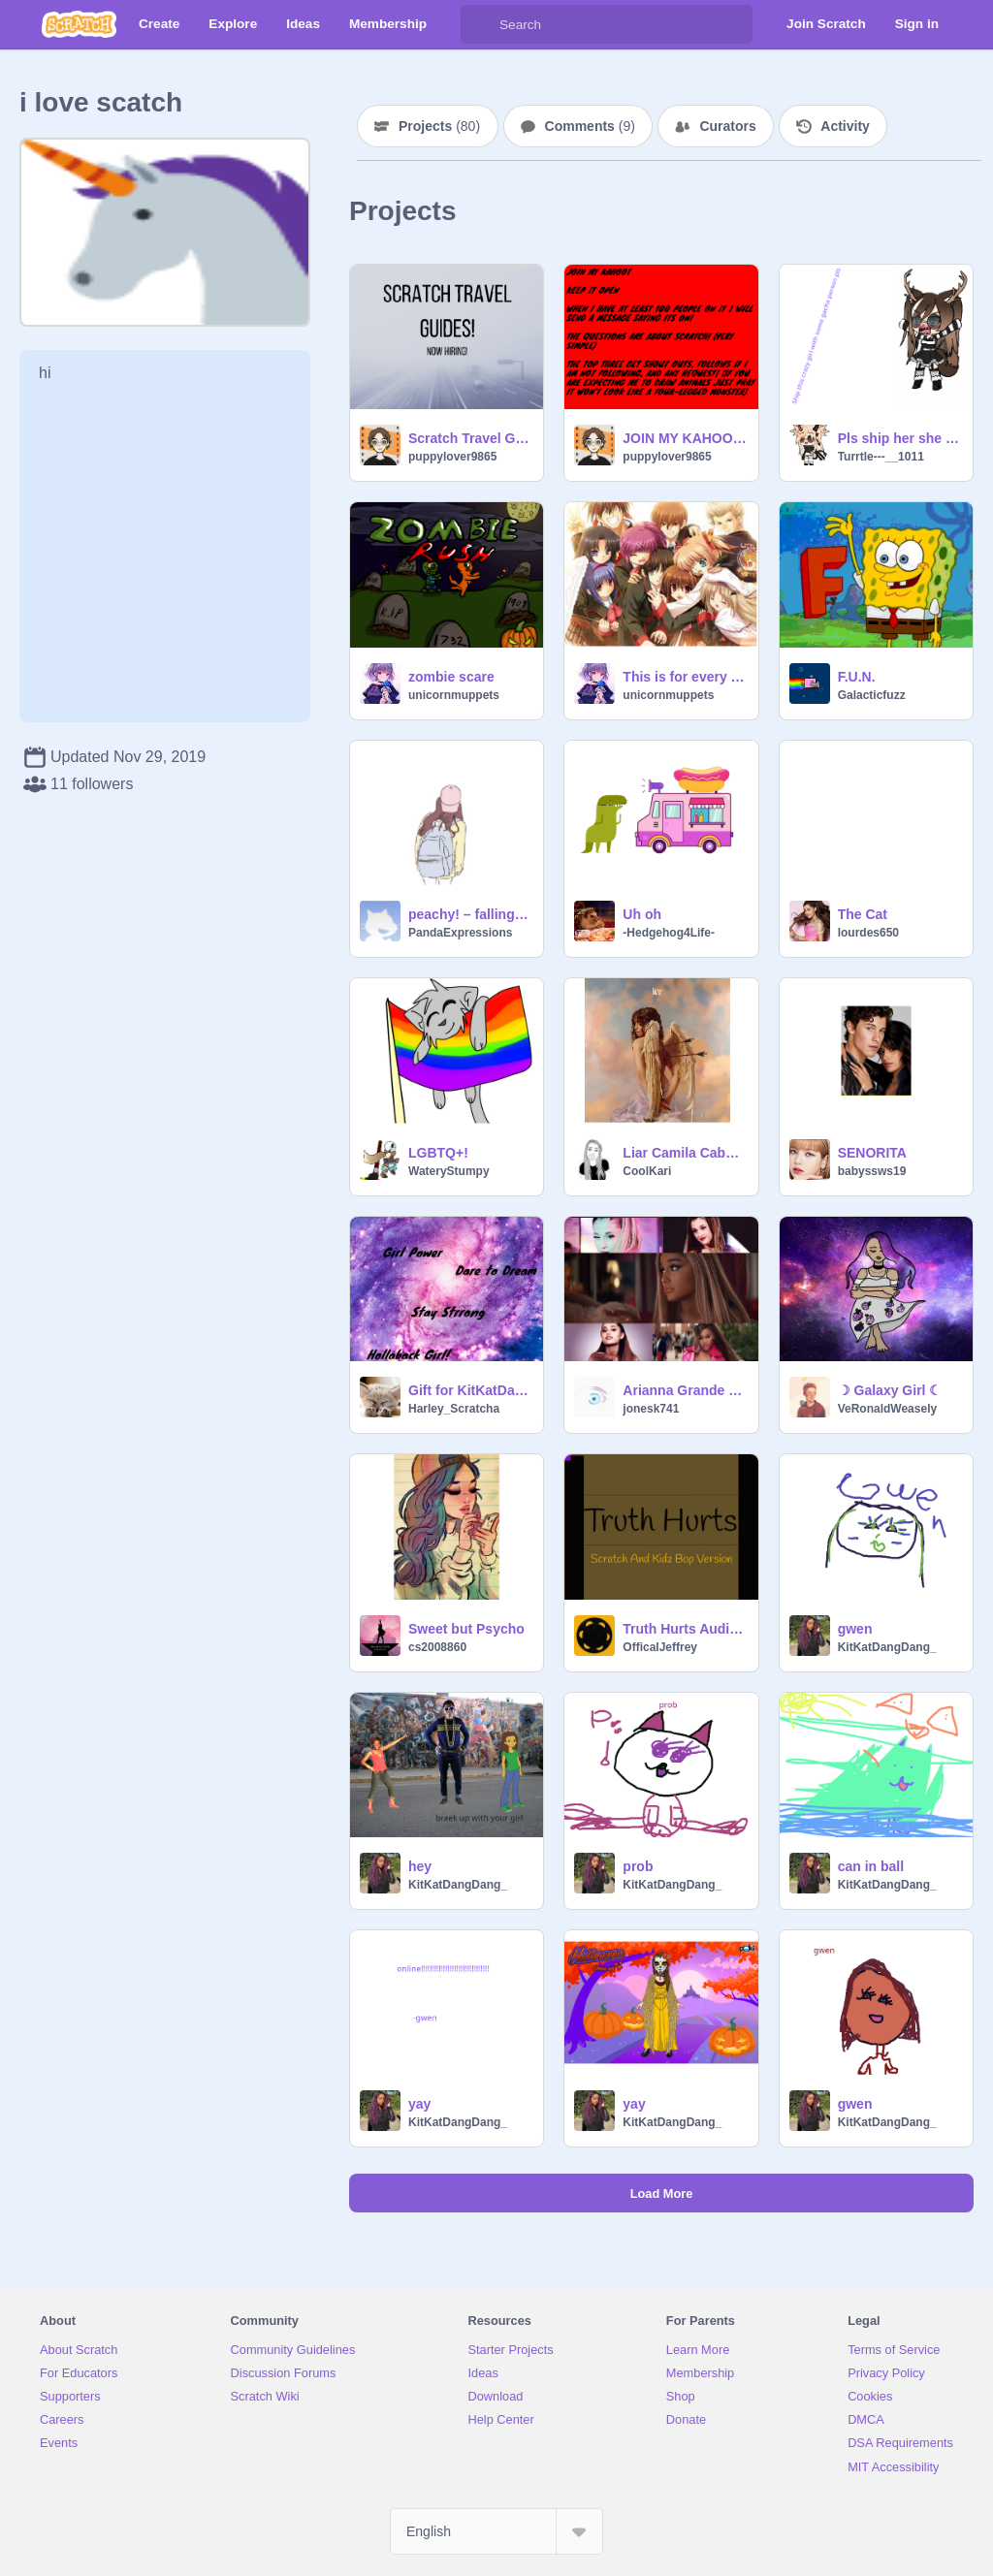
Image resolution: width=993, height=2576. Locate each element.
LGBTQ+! (438, 1153)
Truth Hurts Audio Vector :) (684, 1629)
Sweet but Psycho (466, 1629)
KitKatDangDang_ (887, 1647)
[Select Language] (496, 2531)
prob (638, 1866)
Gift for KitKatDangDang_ (469, 1390)
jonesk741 (651, 1408)
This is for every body (684, 676)
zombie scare (451, 676)
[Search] (480, 24)
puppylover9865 (452, 456)
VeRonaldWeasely (888, 1408)
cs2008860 (437, 1647)
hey (420, 1866)
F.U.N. (857, 676)
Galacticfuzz (872, 695)
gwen (855, 1629)
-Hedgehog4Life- (669, 932)
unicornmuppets (453, 695)
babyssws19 (872, 1171)
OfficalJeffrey (660, 1647)
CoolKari (647, 1171)
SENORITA (872, 1153)
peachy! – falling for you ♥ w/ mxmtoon (469, 914)
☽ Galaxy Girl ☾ (890, 1390)
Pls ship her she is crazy (899, 438)
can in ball (871, 1866)
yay (419, 2104)
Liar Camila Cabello (684, 1153)
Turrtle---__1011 (881, 456)
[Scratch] (79, 24)
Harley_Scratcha (453, 1408)
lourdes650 (868, 932)
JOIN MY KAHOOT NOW (684, 438)
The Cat (862, 914)
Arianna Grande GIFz (684, 1390)
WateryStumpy (449, 1171)
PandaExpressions (460, 932)
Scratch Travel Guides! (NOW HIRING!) (469, 438)
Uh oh (642, 914)
